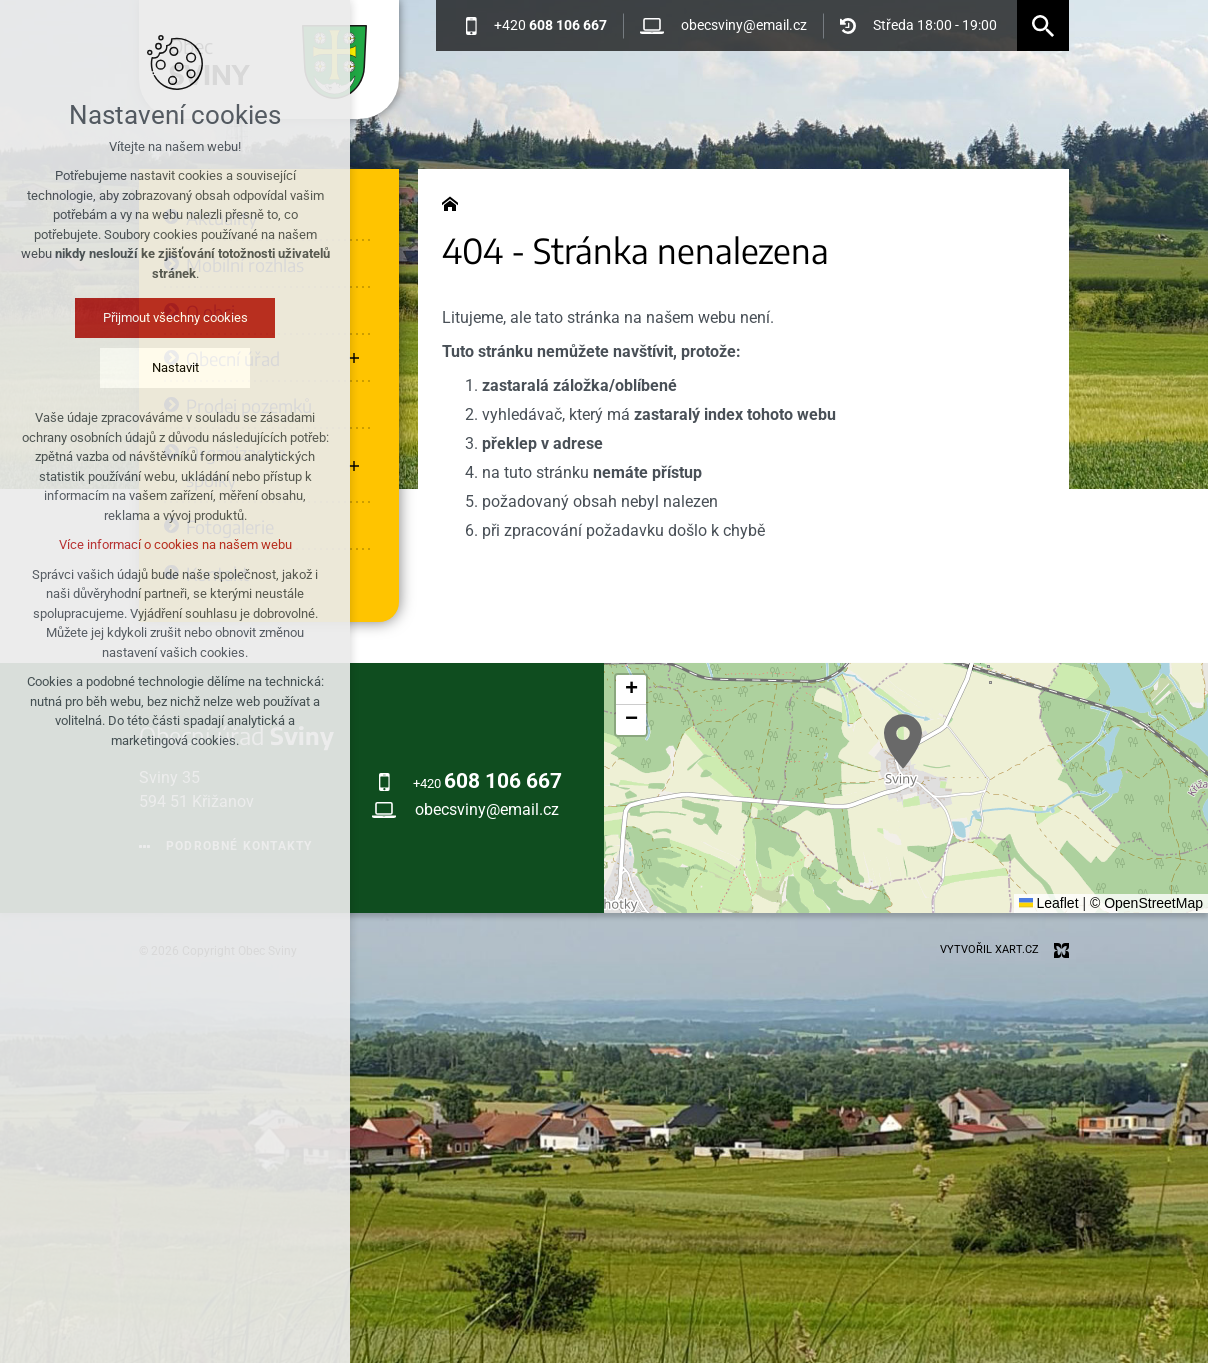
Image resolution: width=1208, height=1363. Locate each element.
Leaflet (1049, 903)
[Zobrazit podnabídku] (354, 358)
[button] (903, 741)
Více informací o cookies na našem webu (175, 544)
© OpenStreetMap (1146, 903)
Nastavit (175, 367)
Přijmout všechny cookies (175, 317)
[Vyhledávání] (1043, 25)
